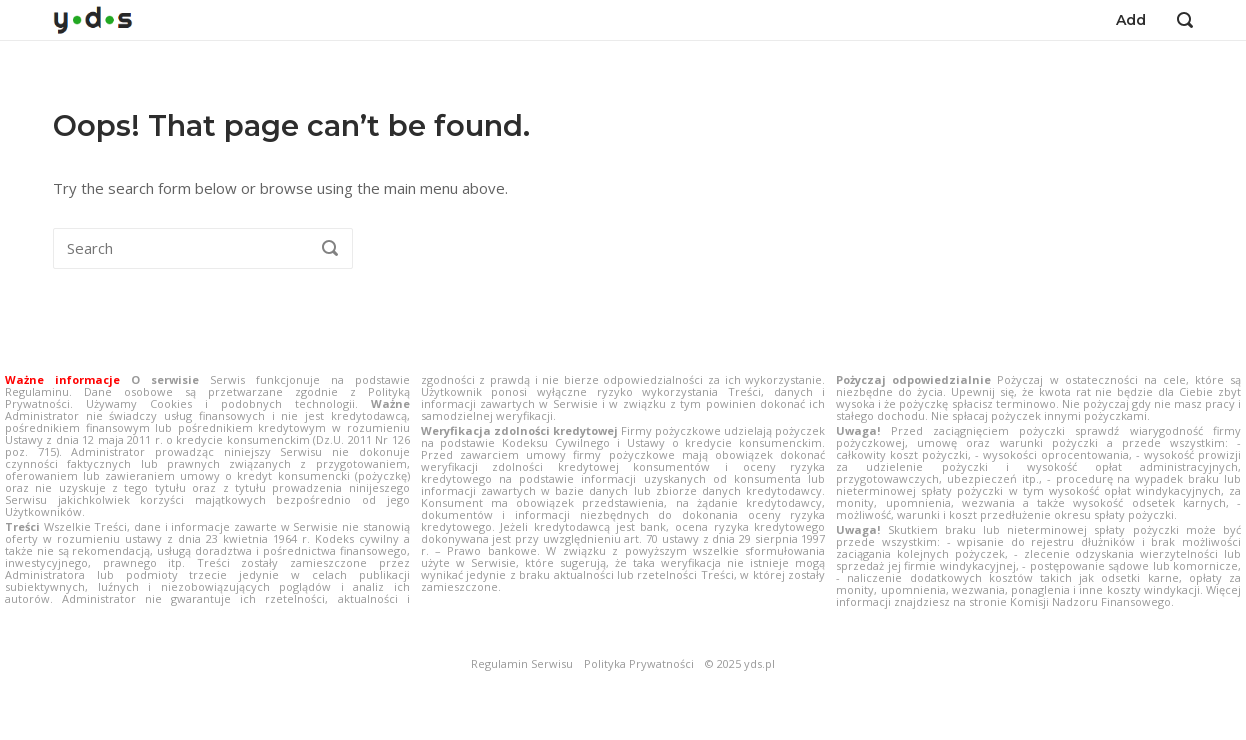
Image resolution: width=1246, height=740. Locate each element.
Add (1131, 20)
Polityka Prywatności (639, 664)
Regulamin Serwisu (522, 664)
